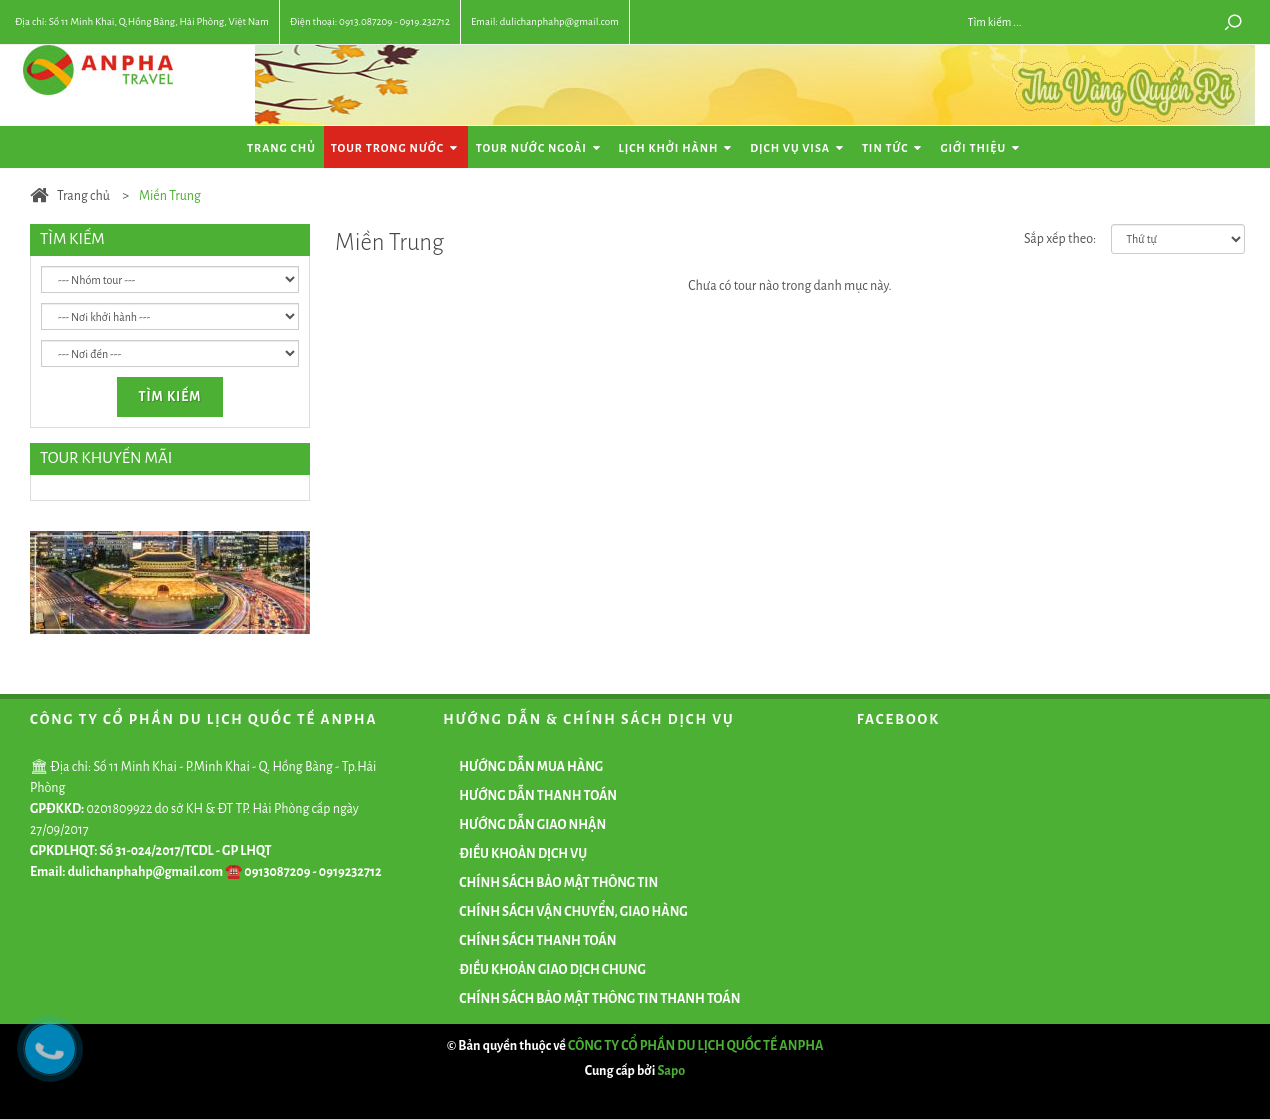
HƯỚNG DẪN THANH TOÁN (538, 796)
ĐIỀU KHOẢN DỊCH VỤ (523, 854)
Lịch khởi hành (677, 148)
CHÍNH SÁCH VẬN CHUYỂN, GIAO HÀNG (573, 912)
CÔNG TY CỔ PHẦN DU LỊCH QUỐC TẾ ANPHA (695, 1046)
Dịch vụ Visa (798, 148)
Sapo (672, 1071)
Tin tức (894, 148)
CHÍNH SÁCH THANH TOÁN (537, 941)
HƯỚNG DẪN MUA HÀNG (531, 767)
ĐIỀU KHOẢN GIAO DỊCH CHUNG (552, 970)
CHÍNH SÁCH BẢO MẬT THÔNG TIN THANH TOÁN (599, 999)
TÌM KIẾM (72, 238)
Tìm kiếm (170, 397)
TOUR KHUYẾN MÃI (106, 457)
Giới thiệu (981, 148)
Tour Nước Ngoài (540, 148)
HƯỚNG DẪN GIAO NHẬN (532, 825)
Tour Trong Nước (396, 148)
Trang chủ (281, 148)
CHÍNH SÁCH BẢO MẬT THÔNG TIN (558, 883)
